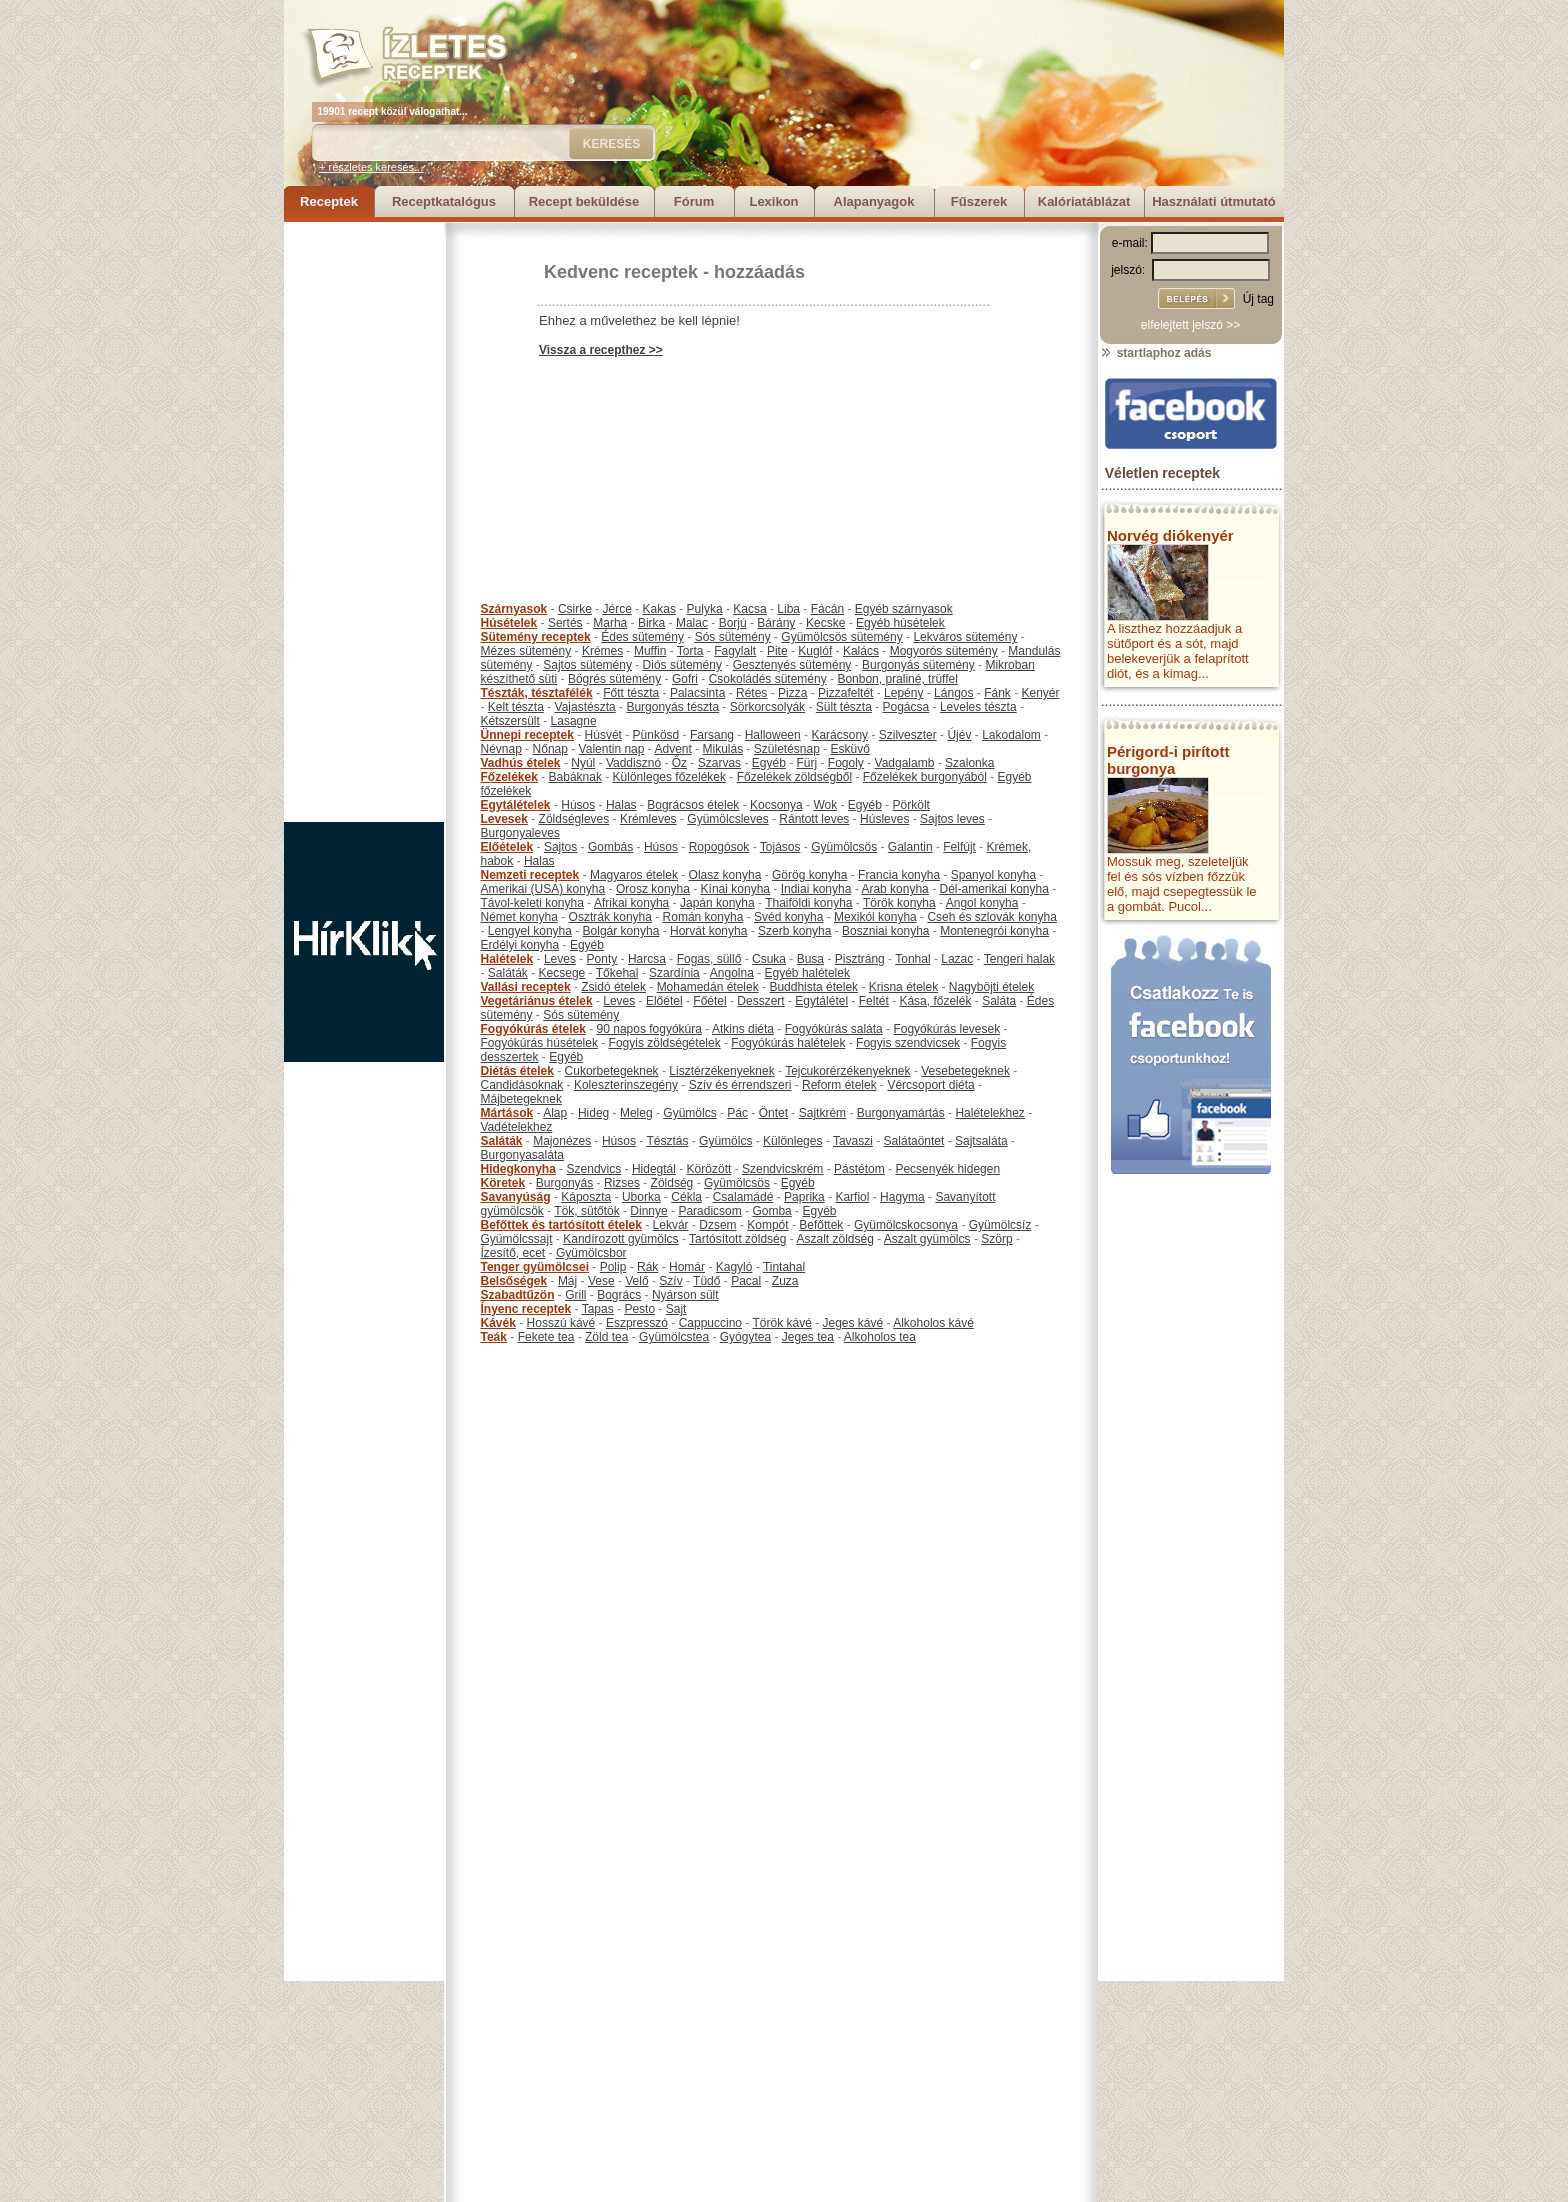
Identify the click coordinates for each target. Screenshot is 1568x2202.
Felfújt (959, 847)
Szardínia (674, 973)
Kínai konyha (735, 889)
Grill (575, 1295)
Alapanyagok (874, 201)
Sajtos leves (952, 819)
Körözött (709, 1169)
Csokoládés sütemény (768, 679)
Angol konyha (982, 903)
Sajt (676, 1309)
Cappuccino (710, 1323)
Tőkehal (617, 973)
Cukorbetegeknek (612, 1071)
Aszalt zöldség (834, 1239)
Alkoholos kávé (933, 1323)
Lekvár (671, 1225)
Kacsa (749, 609)
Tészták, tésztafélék (537, 693)
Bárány (776, 623)
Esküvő (850, 749)
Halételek (507, 959)
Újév (959, 735)
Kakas (659, 609)
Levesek (504, 819)
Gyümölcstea (674, 1337)
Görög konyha (809, 875)
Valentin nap (612, 749)
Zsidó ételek (613, 987)
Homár (687, 1267)
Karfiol (852, 1197)
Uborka (641, 1197)
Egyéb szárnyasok (904, 609)
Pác (737, 1113)
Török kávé (781, 1323)
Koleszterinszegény (626, 1085)
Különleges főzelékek (669, 777)
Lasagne (574, 721)
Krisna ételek (903, 987)
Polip (613, 1267)
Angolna (732, 973)
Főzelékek (509, 777)
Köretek (503, 1183)
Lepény (903, 693)
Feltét (874, 1001)
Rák (647, 1267)
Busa (810, 959)
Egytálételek (516, 805)
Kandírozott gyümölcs (620, 1239)
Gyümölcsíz (1000, 1225)
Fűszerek (979, 201)
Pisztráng (860, 959)
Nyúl (583, 763)
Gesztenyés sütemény (792, 665)
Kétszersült (510, 721)
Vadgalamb (905, 763)
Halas (621, 805)
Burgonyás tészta (672, 707)
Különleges (792, 1141)
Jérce (617, 609)
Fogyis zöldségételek (665, 1043)
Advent (672, 749)
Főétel (709, 1001)
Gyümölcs (689, 1113)
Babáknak (575, 777)
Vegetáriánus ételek (537, 1001)
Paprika (804, 1197)
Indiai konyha (816, 889)
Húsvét (603, 735)
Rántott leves (814, 819)
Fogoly (846, 763)
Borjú (733, 623)
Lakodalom (1011, 735)
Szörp (996, 1239)
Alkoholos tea (880, 1337)
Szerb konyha (794, 931)
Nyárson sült (685, 1295)
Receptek (329, 201)
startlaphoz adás (1155, 353)
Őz (679, 763)
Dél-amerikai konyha (993, 889)
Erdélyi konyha (520, 945)
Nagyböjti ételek (991, 987)
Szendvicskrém (782, 1169)
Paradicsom (709, 1211)
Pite (777, 651)
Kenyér (1041, 693)
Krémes (602, 651)
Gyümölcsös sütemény (841, 637)
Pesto (639, 1309)
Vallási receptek (526, 987)
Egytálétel (821, 1001)
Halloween (773, 735)
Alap (555, 1113)
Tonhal (912, 959)
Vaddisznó (633, 763)
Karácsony (839, 735)
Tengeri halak (1019, 959)
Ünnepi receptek (527, 735)
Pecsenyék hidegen (947, 1169)
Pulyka (705, 609)
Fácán (827, 609)
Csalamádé (743, 1197)
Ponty (602, 959)
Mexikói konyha (875, 917)
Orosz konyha (653, 889)
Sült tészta (844, 707)
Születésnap (787, 749)
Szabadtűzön (518, 1295)
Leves (560, 959)
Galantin (910, 847)
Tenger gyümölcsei (535, 1267)
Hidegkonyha (518, 1169)
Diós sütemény (682, 665)
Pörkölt (911, 805)
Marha (610, 623)
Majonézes (562, 1141)
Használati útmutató (1214, 201)
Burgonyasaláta (522, 1155)
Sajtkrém (822, 1113)
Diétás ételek (517, 1071)
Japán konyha (717, 903)
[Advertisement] (364, 522)
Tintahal (784, 1267)
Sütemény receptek (536, 637)
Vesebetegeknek (965, 1071)
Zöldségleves (574, 819)
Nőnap (550, 749)
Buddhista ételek (813, 987)
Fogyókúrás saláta (834, 1029)
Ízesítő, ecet (513, 1253)
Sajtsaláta (981, 1141)
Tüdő (706, 1281)
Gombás (610, 847)
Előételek (507, 847)
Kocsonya (776, 805)
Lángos (953, 693)
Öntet (773, 1113)
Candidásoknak (522, 1085)
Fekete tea (546, 1337)
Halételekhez (989, 1113)
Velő (636, 1281)
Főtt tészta (631, 693)
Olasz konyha (725, 875)
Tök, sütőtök (586, 1211)
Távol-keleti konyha (532, 903)
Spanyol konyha (993, 875)
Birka (651, 623)
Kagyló (734, 1267)
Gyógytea (745, 1337)
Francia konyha (899, 875)
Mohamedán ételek (708, 987)
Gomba (771, 1211)
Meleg (636, 1113)
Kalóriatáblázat (1084, 201)
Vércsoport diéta (930, 1085)
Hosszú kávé (561, 1323)
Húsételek (509, 623)
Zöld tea (606, 1337)
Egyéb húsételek (900, 623)
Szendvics (594, 1169)
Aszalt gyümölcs (927, 1239)
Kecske (825, 623)
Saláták (508, 973)
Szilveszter (908, 735)
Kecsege (562, 973)
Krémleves (648, 819)
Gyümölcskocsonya (906, 1225)
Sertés (565, 623)
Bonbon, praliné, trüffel (897, 679)
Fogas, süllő (709, 959)
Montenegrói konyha (994, 931)
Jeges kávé (852, 1323)
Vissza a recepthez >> (601, 350)
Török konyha (899, 903)
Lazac (957, 959)
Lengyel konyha (530, 931)
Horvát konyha (708, 931)
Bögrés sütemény (614, 679)
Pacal (746, 1281)
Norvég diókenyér (1170, 535)
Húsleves (884, 819)
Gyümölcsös (844, 847)
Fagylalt (735, 651)
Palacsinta (697, 693)
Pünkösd (656, 735)
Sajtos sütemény (587, 665)
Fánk (997, 693)
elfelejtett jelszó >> (1190, 325)
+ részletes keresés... (371, 167)
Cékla (686, 1197)
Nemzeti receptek (530, 875)
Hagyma (902, 1197)
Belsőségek (514, 1281)
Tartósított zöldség (737, 1239)
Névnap (501, 749)
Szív (670, 1281)
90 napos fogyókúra (649, 1029)
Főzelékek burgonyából (925, 777)
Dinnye (648, 1211)
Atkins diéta (743, 1029)
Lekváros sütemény (965, 637)
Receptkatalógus (444, 201)
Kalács (861, 651)
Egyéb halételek (807, 973)
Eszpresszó (637, 1323)
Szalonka (969, 763)
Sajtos (560, 847)
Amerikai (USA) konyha (543, 889)
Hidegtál (654, 1169)
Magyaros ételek (634, 875)
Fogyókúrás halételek (788, 1043)
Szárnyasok (514, 609)
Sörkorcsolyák (767, 707)
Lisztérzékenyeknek (721, 1071)
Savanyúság (516, 1197)
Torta (690, 651)
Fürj (806, 763)
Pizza (792, 693)
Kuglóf (815, 651)
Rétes (751, 693)
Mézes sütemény (526, 651)
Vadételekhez (517, 1127)
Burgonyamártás (901, 1113)
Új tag (1258, 299)
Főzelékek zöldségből (794, 777)
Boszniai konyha (885, 931)
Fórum (694, 201)
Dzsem (717, 1225)
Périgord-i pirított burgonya (1168, 760)
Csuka (769, 959)
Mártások (507, 1113)
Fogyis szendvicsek (908, 1043)
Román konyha (703, 917)
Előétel (664, 1001)
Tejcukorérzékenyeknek (847, 1071)
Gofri (685, 679)
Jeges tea (808, 1337)
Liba (788, 609)
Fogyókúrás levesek (946, 1029)
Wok (825, 805)
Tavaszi (853, 1141)
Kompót (767, 1225)
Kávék (498, 1323)
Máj (567, 1281)
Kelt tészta (516, 707)
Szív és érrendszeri (740, 1085)
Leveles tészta (978, 707)
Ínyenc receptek (526, 1309)
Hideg (593, 1113)
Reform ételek (839, 1085)
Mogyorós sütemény (944, 651)
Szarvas (719, 763)
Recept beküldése (584, 201)
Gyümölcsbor (591, 1253)
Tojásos (780, 847)
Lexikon (773, 201)
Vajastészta (585, 707)
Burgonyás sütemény (918, 665)
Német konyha (519, 917)
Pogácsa (906, 707)
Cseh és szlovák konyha (991, 917)
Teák (494, 1337)
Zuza (785, 1281)
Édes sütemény (642, 637)
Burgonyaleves (520, 833)
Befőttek (821, 1225)
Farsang (712, 735)
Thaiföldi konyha (808, 903)
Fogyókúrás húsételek (539, 1043)
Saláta (999, 1001)
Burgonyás (564, 1183)
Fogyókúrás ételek (533, 1029)
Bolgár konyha (621, 931)
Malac (692, 623)
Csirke (575, 609)
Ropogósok (719, 847)
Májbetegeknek (521, 1099)
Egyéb (769, 763)
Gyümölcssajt (517, 1239)
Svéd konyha (788, 917)
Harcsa (647, 959)
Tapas (598, 1309)
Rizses (622, 1183)
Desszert (760, 1001)
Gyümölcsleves (727, 819)
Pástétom (859, 1169)
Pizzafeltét (845, 693)
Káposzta (586, 1197)
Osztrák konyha (610, 917)
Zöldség (672, 1183)
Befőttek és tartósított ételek (561, 1225)
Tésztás (667, 1141)
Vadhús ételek (521, 763)
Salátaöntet (914, 1141)
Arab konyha (894, 889)
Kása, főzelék (935, 1001)
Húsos (578, 805)
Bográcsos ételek (693, 805)
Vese (601, 1281)
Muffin (650, 651)
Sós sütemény (733, 637)
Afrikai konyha (631, 903)
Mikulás (722, 749)
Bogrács (619, 1295)
